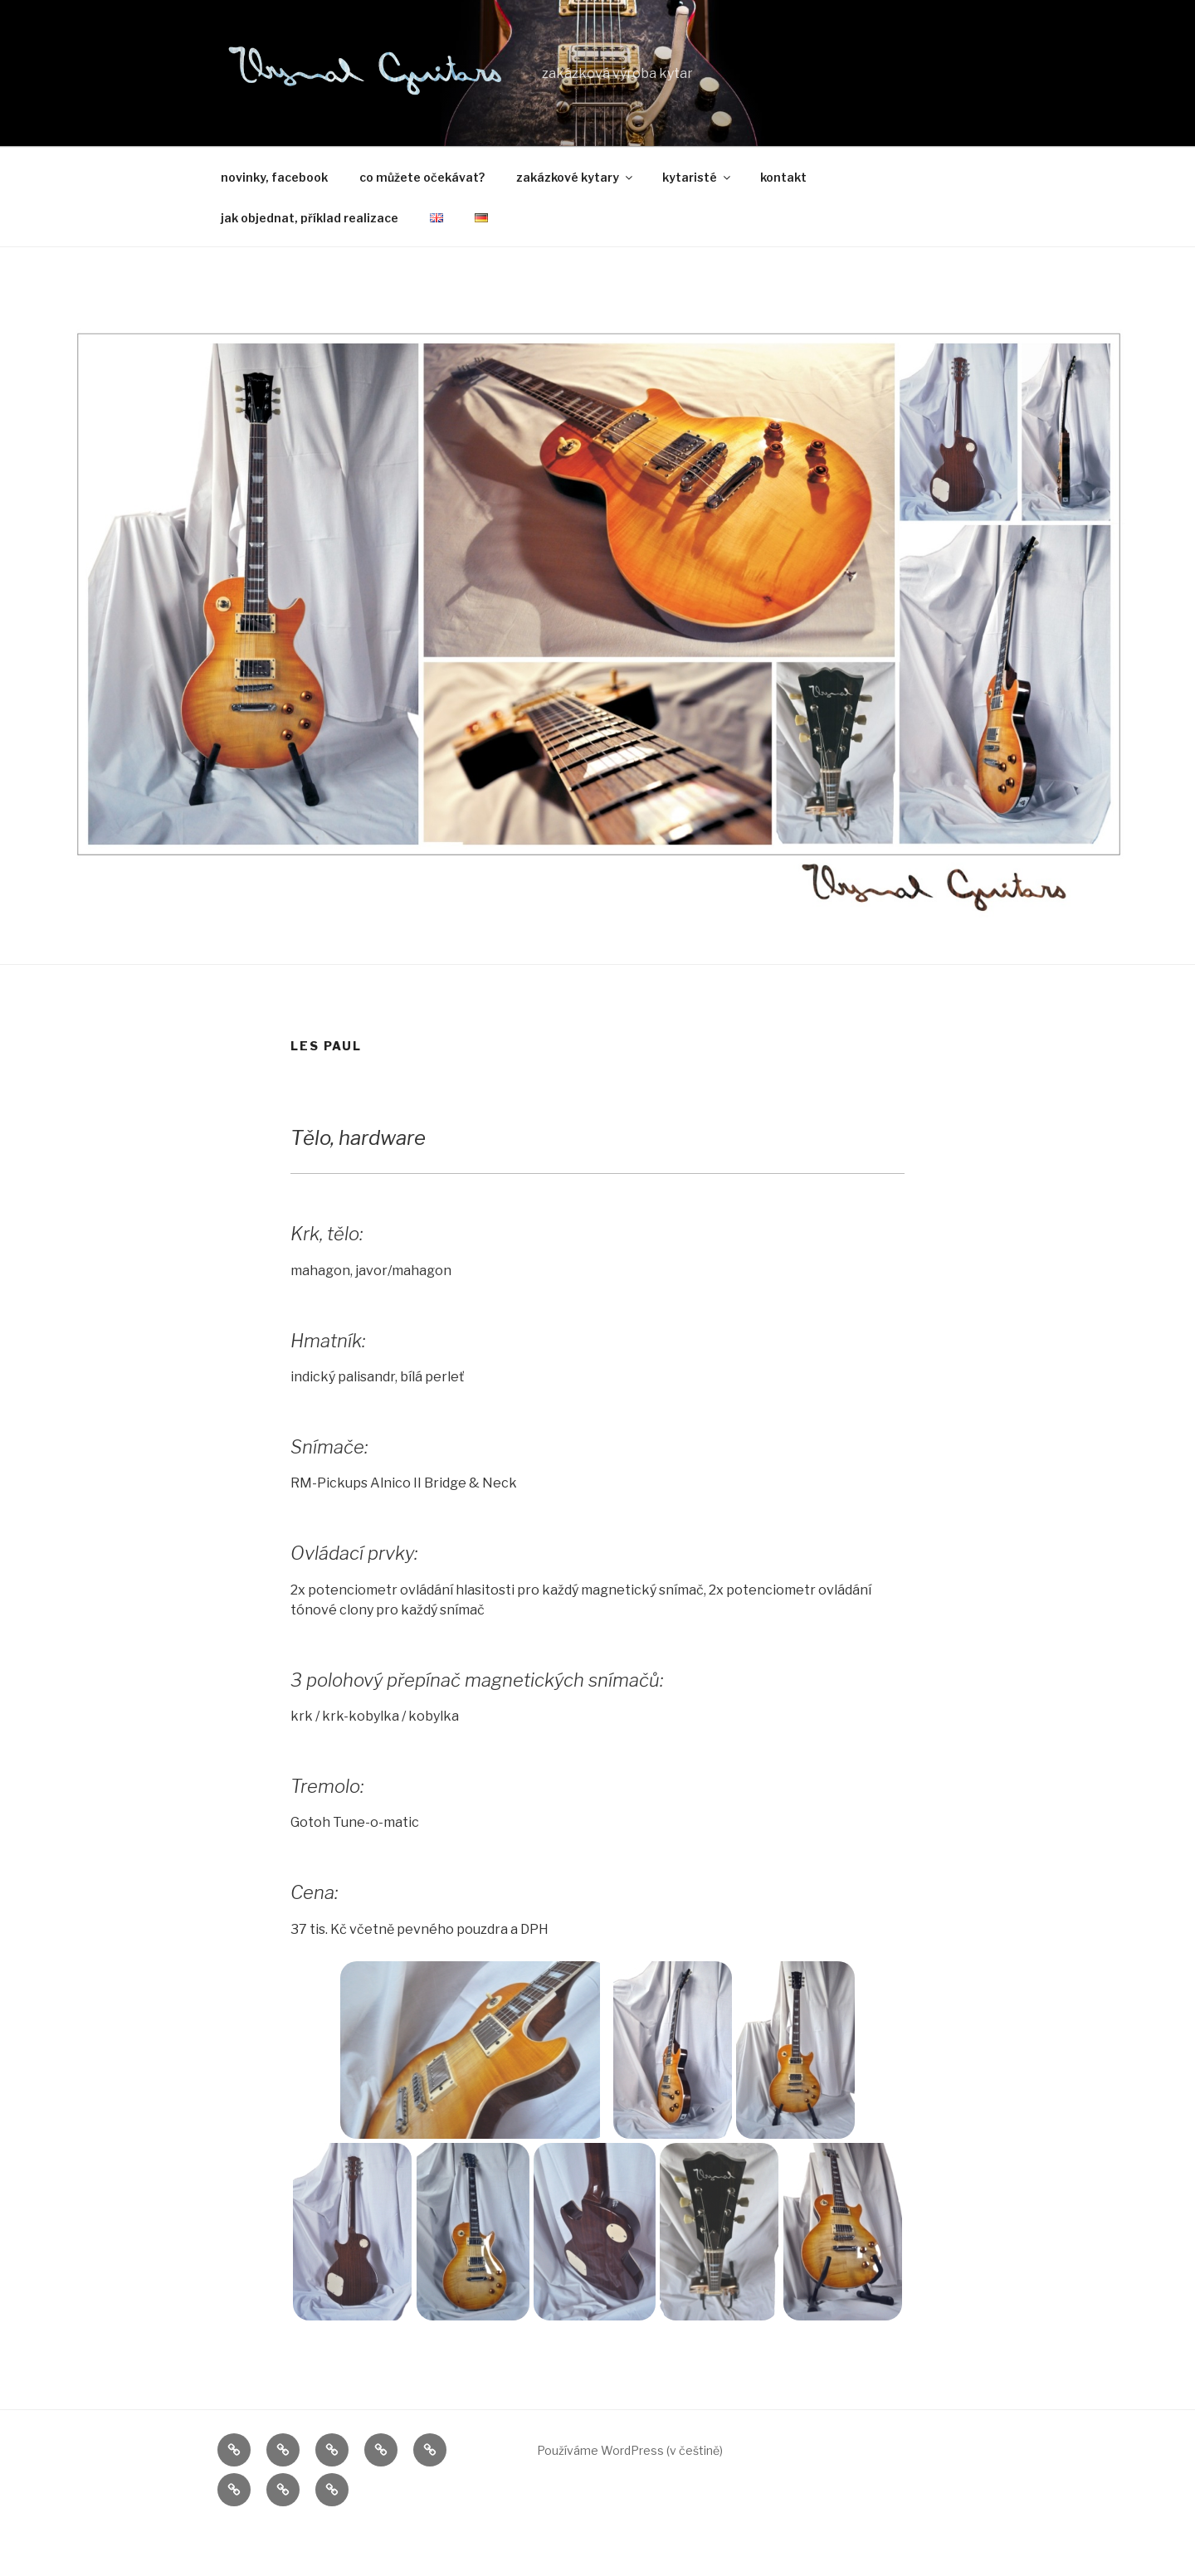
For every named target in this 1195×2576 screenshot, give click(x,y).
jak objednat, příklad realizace (309, 218)
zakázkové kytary (575, 177)
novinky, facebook (274, 177)
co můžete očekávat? (422, 177)
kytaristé (697, 177)
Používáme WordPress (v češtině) (630, 2452)
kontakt (783, 177)
